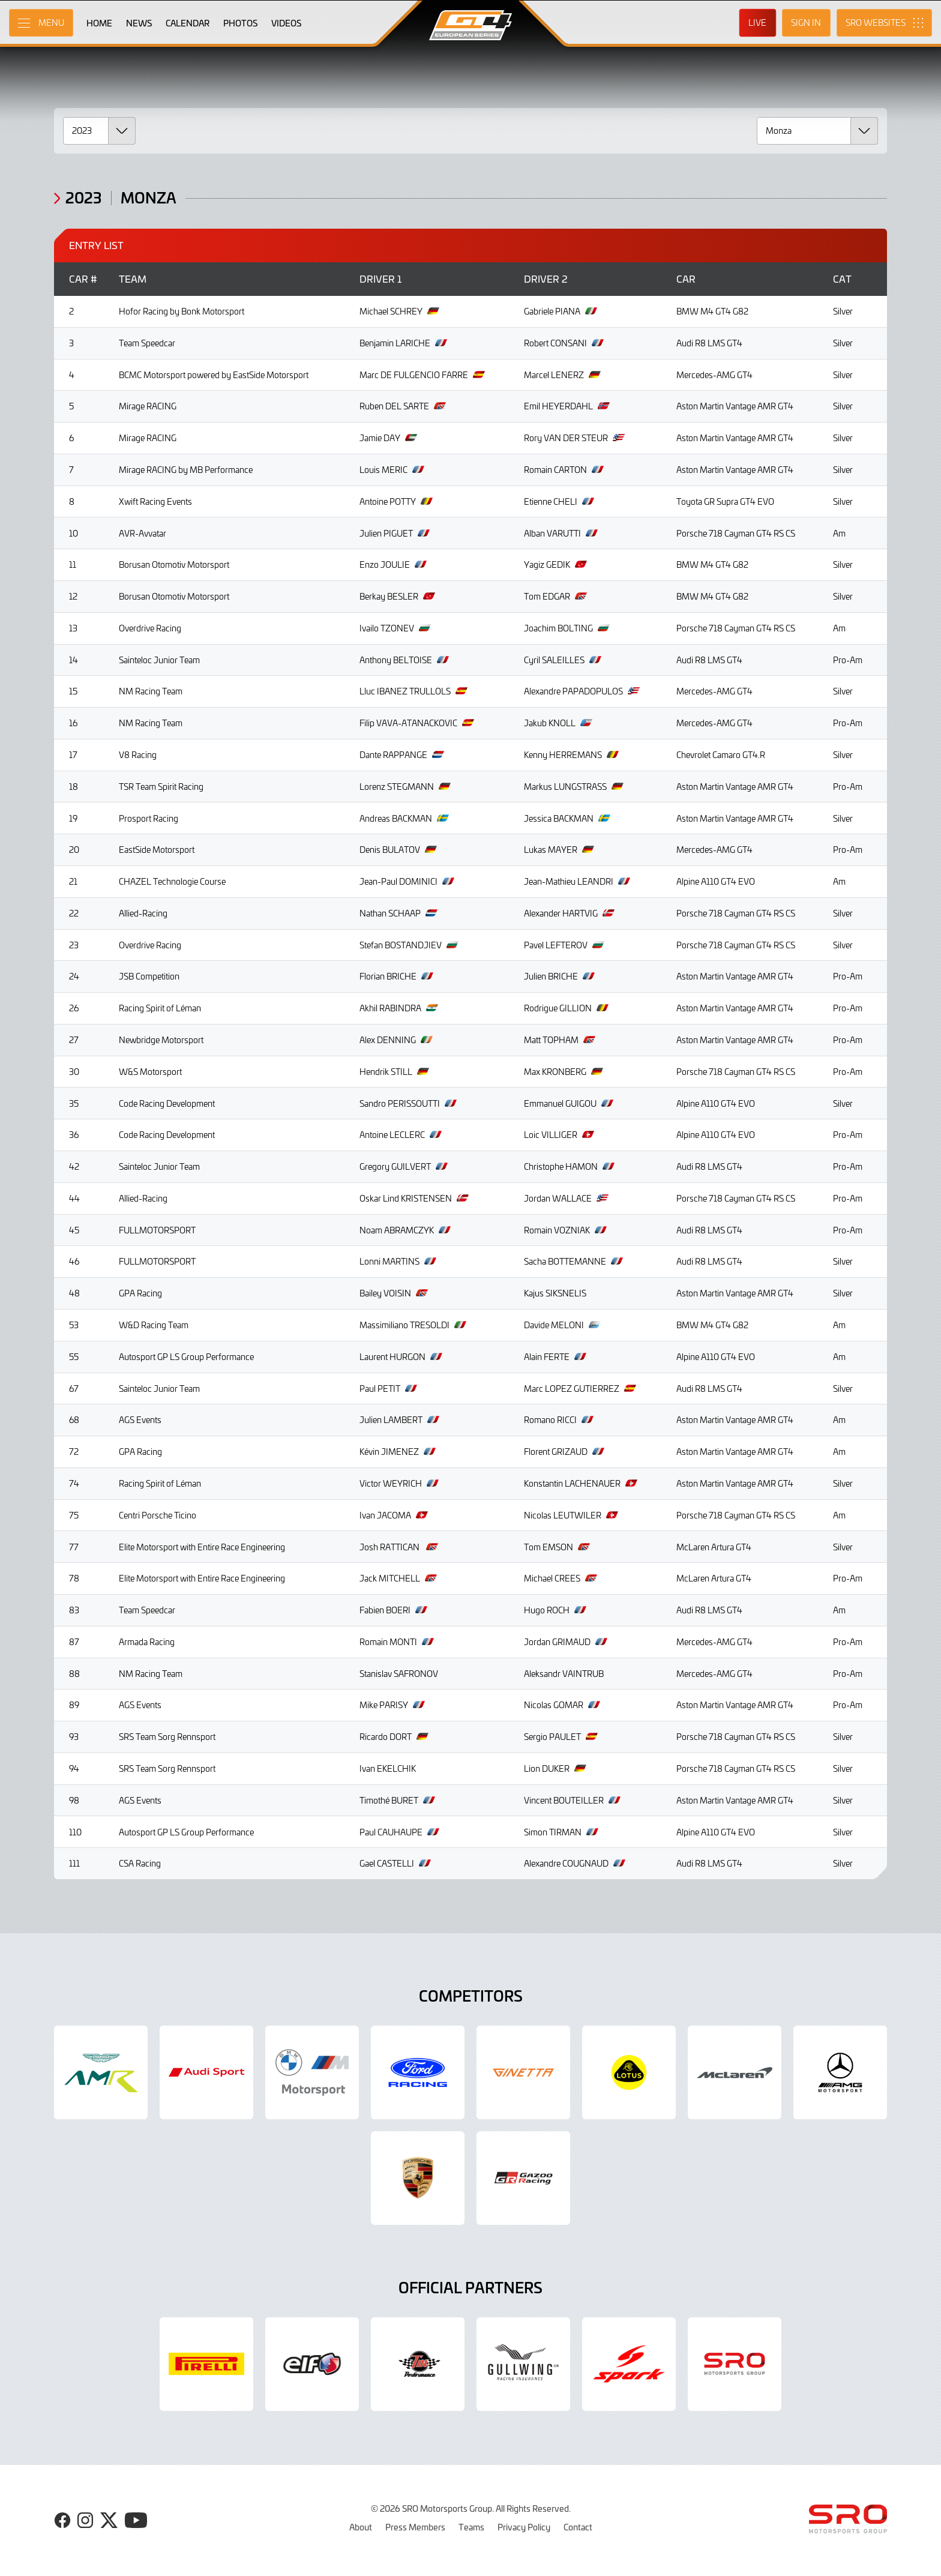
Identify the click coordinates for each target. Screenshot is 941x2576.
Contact (578, 2527)
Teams (471, 2527)
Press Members (415, 2527)
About (360, 2527)
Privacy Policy (524, 2527)
